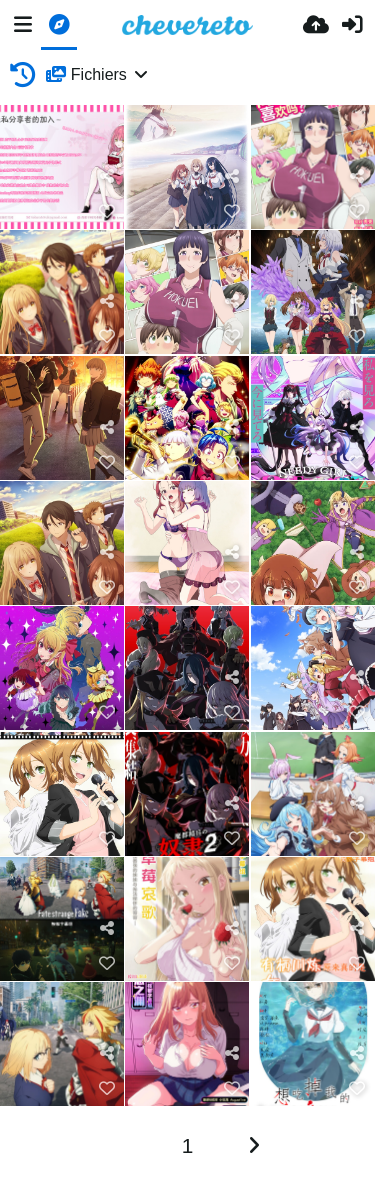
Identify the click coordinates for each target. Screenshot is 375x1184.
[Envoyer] (316, 25)
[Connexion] (352, 25)
